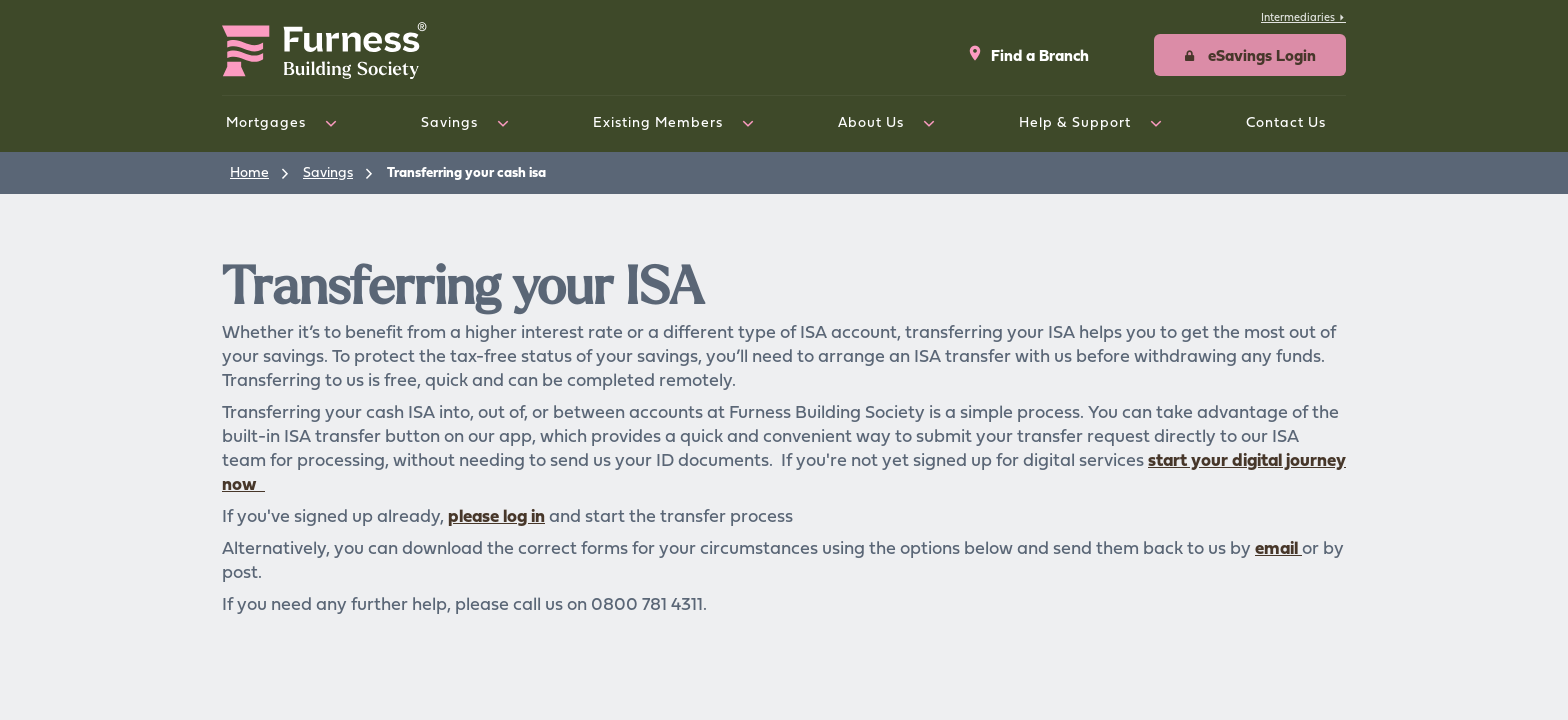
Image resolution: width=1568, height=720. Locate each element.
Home (249, 171)
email (1278, 547)
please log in (496, 515)
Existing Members (658, 121)
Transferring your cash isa (466, 171)
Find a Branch (1027, 55)
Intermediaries (1303, 17)
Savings (449, 121)
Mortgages (266, 121)
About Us (871, 121)
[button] (1250, 55)
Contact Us (1286, 121)
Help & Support (1075, 121)
